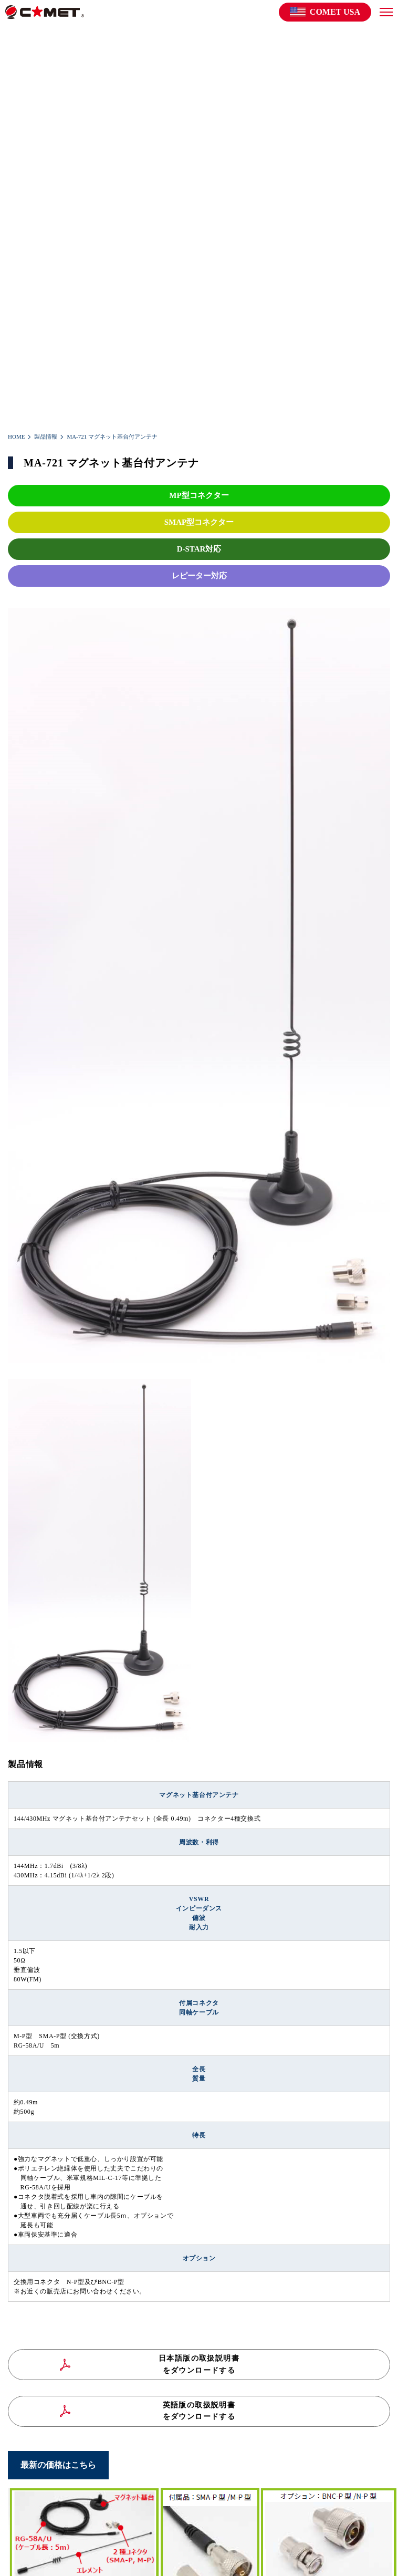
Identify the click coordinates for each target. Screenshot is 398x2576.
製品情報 (45, 436)
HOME (16, 436)
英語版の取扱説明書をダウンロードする (199, 2411)
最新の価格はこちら (58, 2464)
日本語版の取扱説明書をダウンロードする (199, 2364)
